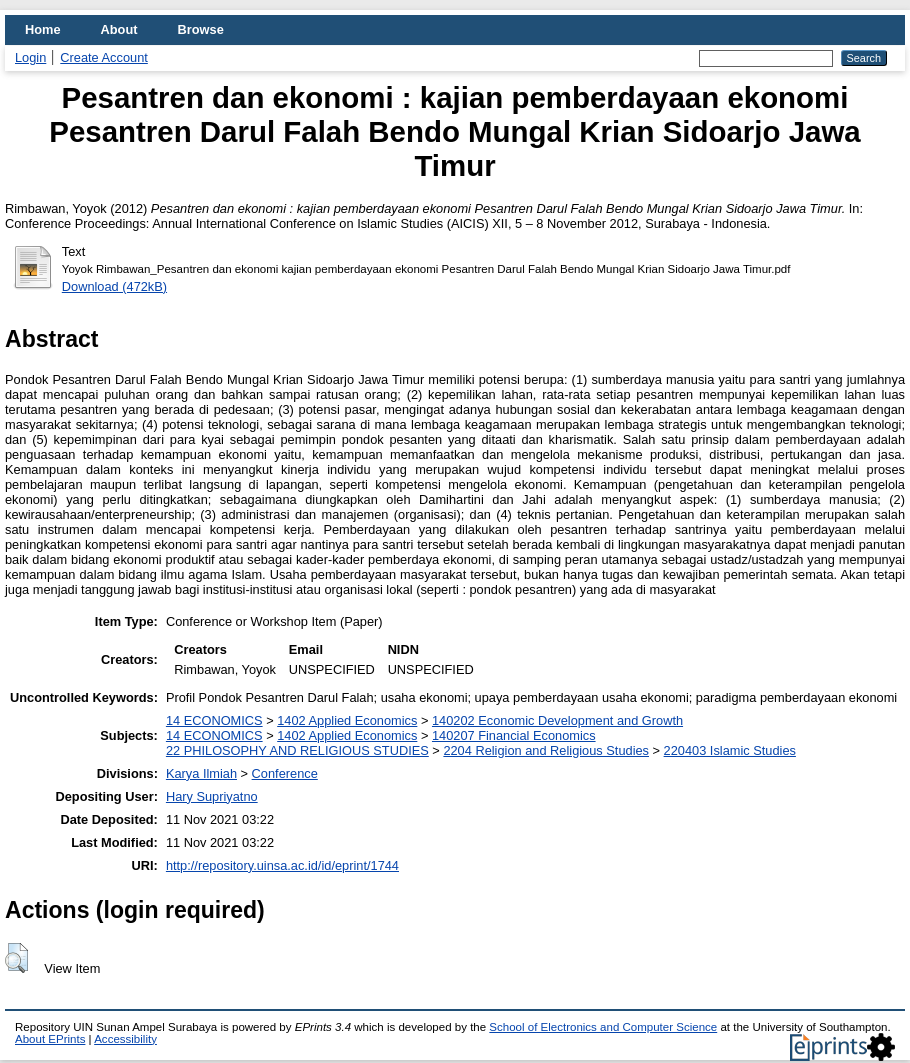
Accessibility (125, 1039)
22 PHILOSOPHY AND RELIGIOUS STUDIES (297, 750)
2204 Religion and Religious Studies (546, 750)
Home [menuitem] (43, 29)
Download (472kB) (114, 286)
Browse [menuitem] (201, 29)
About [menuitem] (119, 29)
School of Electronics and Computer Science (603, 1027)
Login (30, 57)
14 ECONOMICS (214, 720)
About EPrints (50, 1039)
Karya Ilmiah (201, 773)
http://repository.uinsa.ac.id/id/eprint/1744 (282, 865)
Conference (285, 773)
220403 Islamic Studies (730, 750)
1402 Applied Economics (347, 720)
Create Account (104, 57)
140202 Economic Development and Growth (557, 720)
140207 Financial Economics (514, 735)
